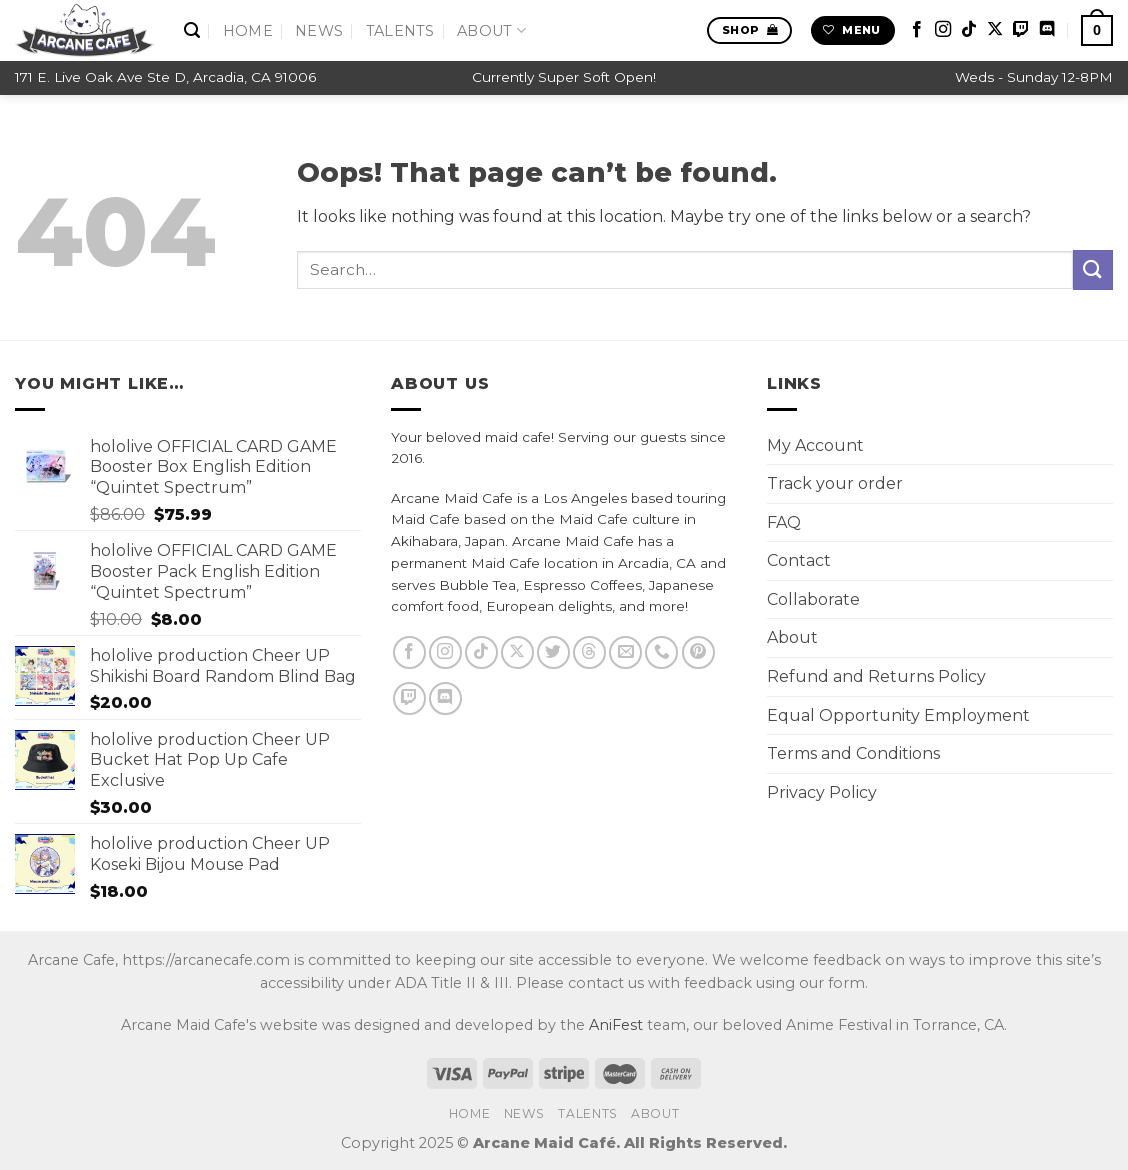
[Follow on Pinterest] (698, 652)
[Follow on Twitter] (553, 652)
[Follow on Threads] (589, 652)
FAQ (784, 522)
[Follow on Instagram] (943, 30)
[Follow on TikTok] (969, 30)
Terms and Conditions (853, 753)
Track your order (835, 483)
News (319, 31)
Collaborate (813, 599)
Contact (799, 560)
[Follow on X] (995, 30)
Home (248, 31)
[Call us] (661, 652)
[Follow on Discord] (1047, 30)
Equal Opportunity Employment (898, 715)
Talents (400, 31)
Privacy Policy (822, 792)
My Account (815, 445)
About (491, 30)
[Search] (192, 30)
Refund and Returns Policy (876, 676)
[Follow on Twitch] (1021, 30)
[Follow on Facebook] (917, 30)
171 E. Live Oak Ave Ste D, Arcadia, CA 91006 (165, 77)
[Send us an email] (625, 652)
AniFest (616, 1025)
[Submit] (1093, 269)
